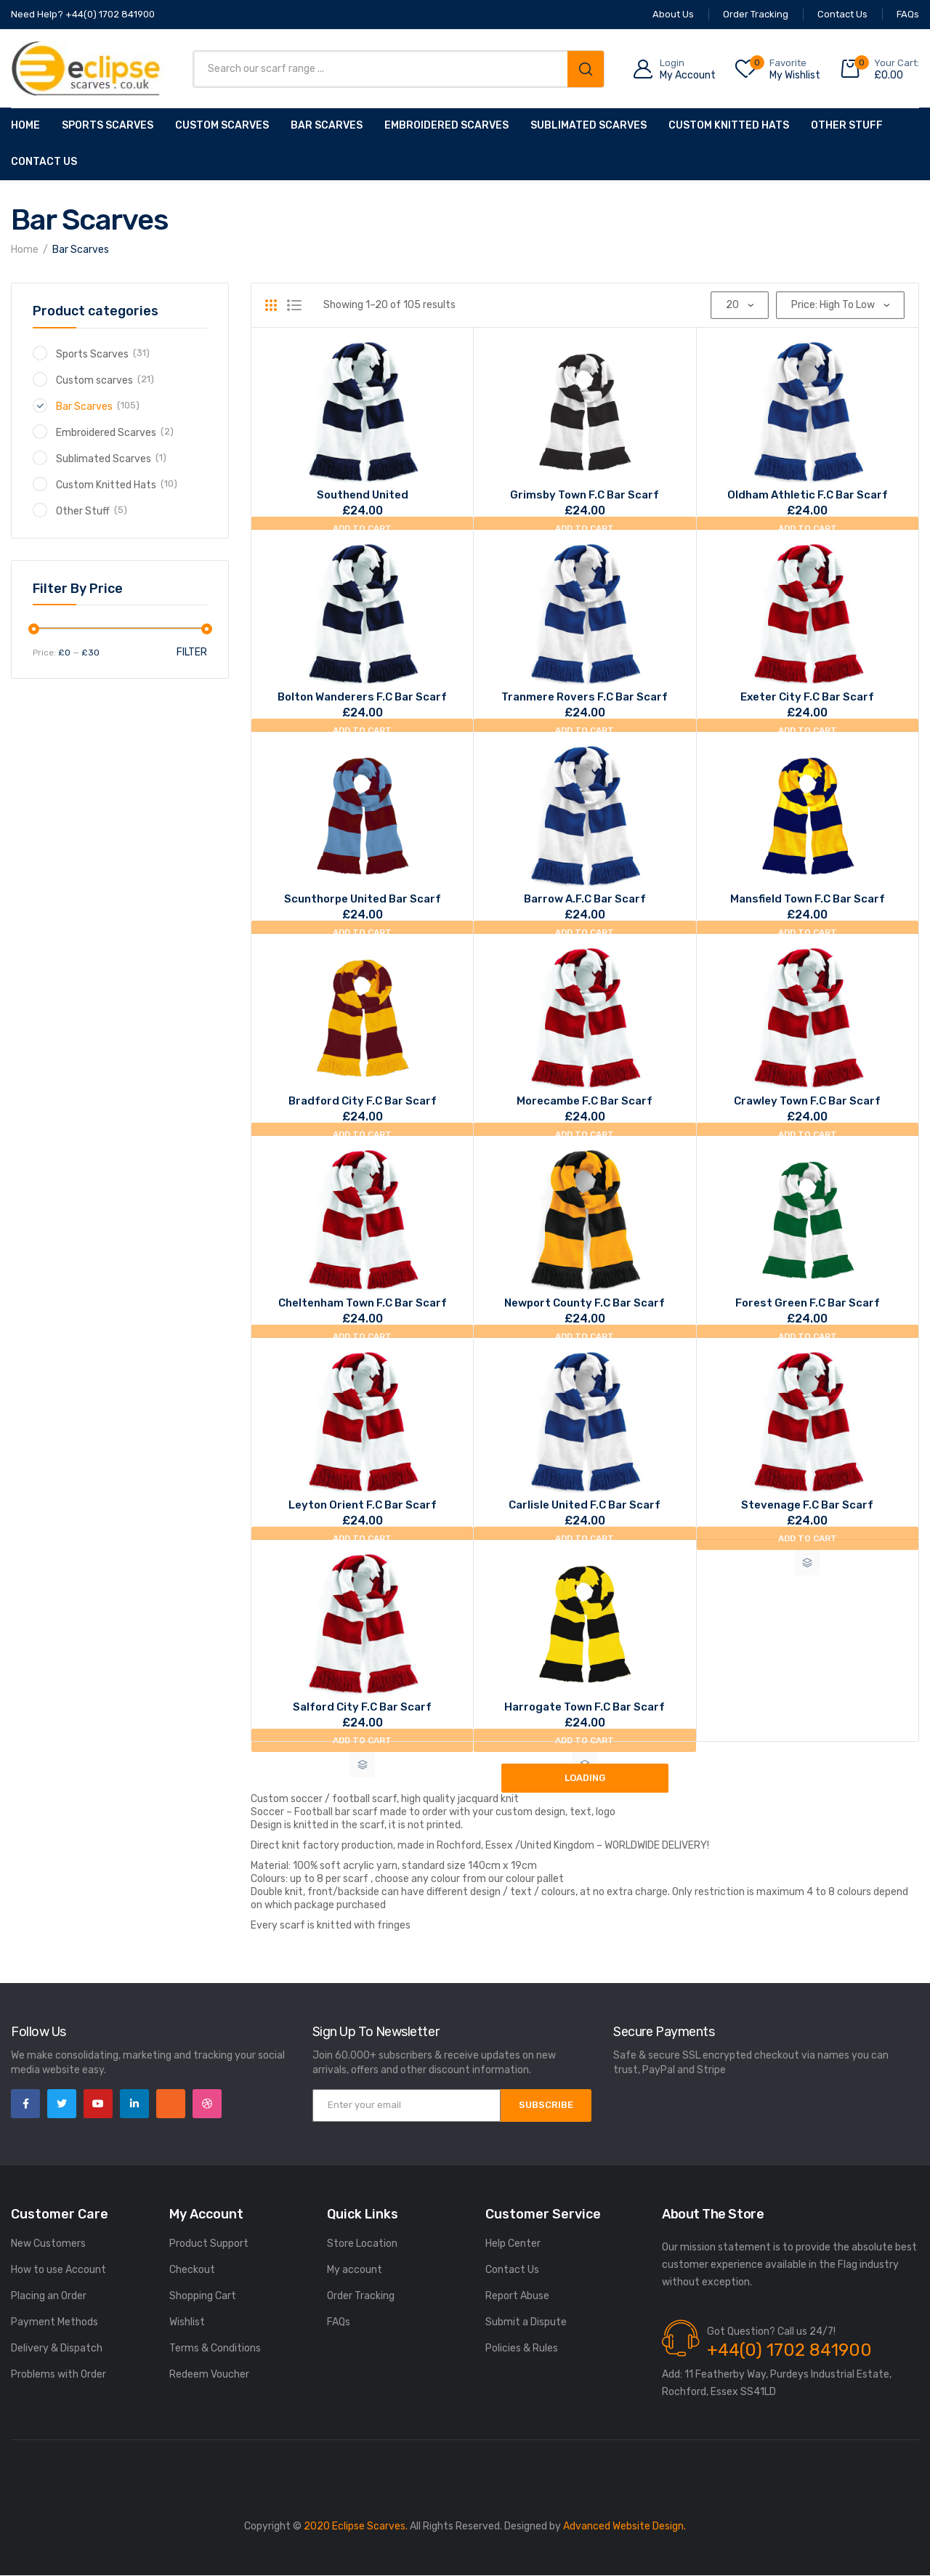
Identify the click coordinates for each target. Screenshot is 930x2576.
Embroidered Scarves (446, 125)
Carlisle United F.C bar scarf (584, 1504)
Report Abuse (517, 2296)
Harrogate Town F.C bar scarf (584, 1706)
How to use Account (58, 2270)
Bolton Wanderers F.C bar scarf (362, 696)
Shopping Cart (202, 2296)
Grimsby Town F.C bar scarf (584, 494)
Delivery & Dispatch (56, 2348)
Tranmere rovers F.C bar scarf (584, 696)
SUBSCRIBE (546, 2104)
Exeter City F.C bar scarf (807, 696)
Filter (192, 652)
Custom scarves (222, 125)
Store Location (362, 2243)
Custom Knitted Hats (728, 125)
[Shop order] (840, 305)
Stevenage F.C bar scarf (807, 1504)
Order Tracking (361, 2296)
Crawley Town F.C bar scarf (807, 1100)
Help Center (513, 2243)
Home (25, 125)
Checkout (192, 2270)
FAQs (338, 2322)
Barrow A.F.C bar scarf (585, 898)
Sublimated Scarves (588, 125)
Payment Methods (54, 2322)
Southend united (362, 494)
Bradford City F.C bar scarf (362, 1100)
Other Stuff (847, 125)
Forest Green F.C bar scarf (807, 1302)
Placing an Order (48, 2296)
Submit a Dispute (526, 2322)
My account (354, 2270)
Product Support (208, 2243)
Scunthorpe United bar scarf (362, 898)
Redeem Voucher (209, 2374)
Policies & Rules (521, 2348)
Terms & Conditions (215, 2348)
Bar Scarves (327, 125)
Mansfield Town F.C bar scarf (807, 898)
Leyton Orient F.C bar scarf (362, 1504)
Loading (585, 1777)
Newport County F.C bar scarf (584, 1302)
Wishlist (187, 2322)
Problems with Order (58, 2374)
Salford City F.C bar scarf (362, 1706)
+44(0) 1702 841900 (789, 2350)
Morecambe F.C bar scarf (584, 1100)
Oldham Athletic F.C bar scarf (807, 494)
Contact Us (44, 162)
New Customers (48, 2243)
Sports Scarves (107, 125)
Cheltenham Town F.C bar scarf (362, 1302)
